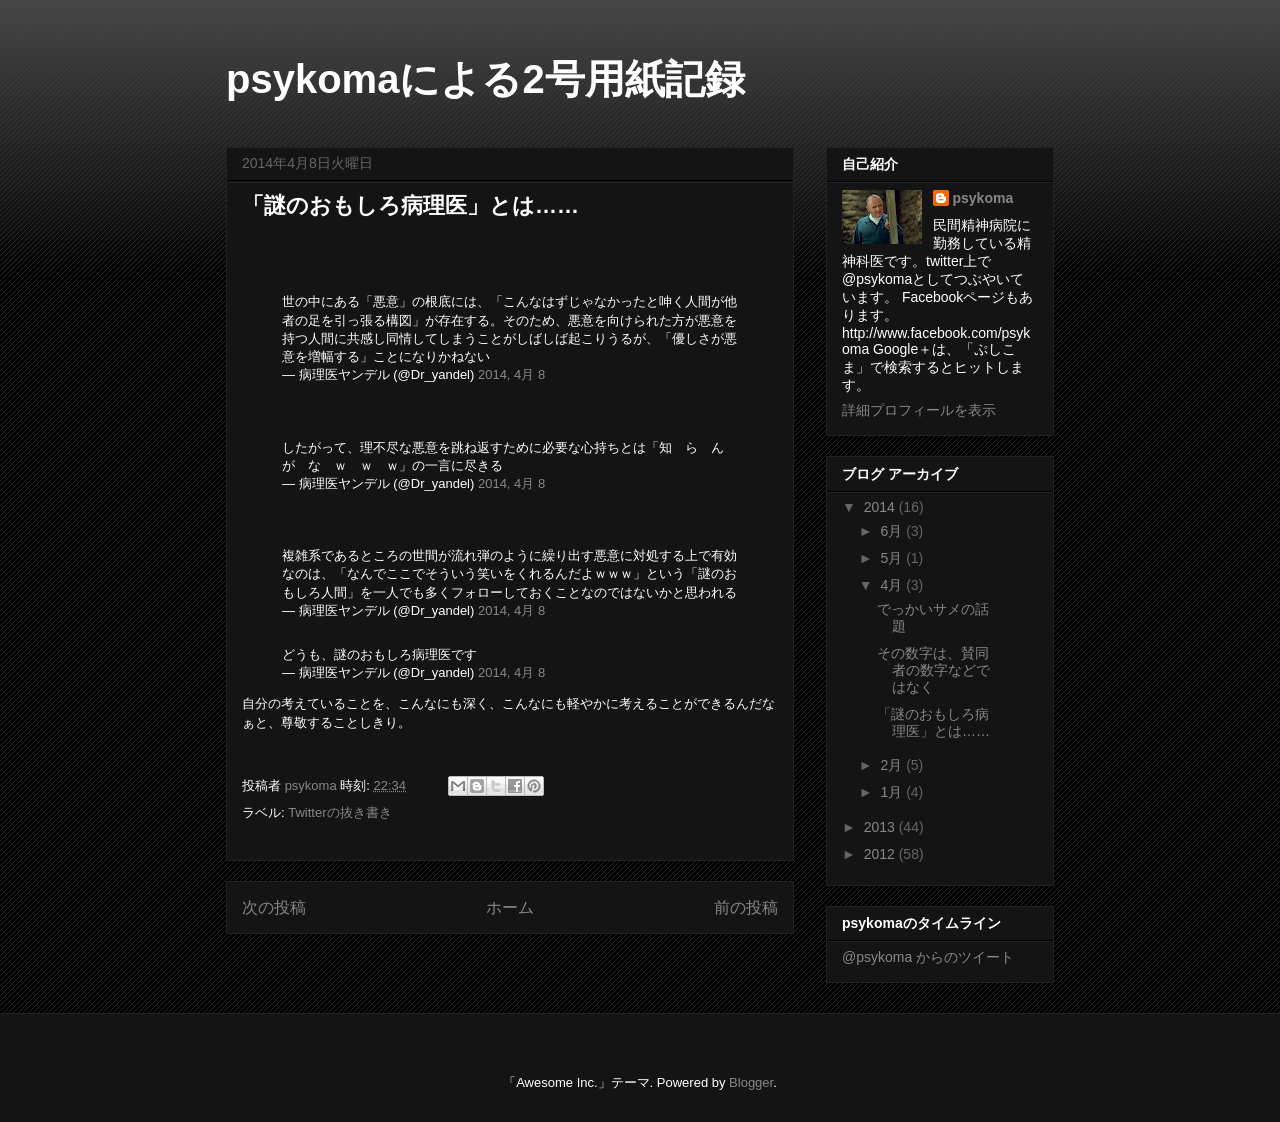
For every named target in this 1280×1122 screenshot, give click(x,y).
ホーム (510, 907)
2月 (893, 765)
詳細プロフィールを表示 (919, 410)
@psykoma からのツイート (928, 957)
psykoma (983, 198)
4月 (893, 585)
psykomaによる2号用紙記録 (485, 79)
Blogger (751, 1082)
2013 (881, 827)
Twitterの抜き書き (339, 812)
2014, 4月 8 (511, 374)
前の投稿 (746, 907)
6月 (893, 531)
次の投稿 (274, 907)
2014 (881, 507)
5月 (893, 558)
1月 (893, 792)
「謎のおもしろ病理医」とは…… (933, 722)
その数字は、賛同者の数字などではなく (933, 670)
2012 (881, 854)
